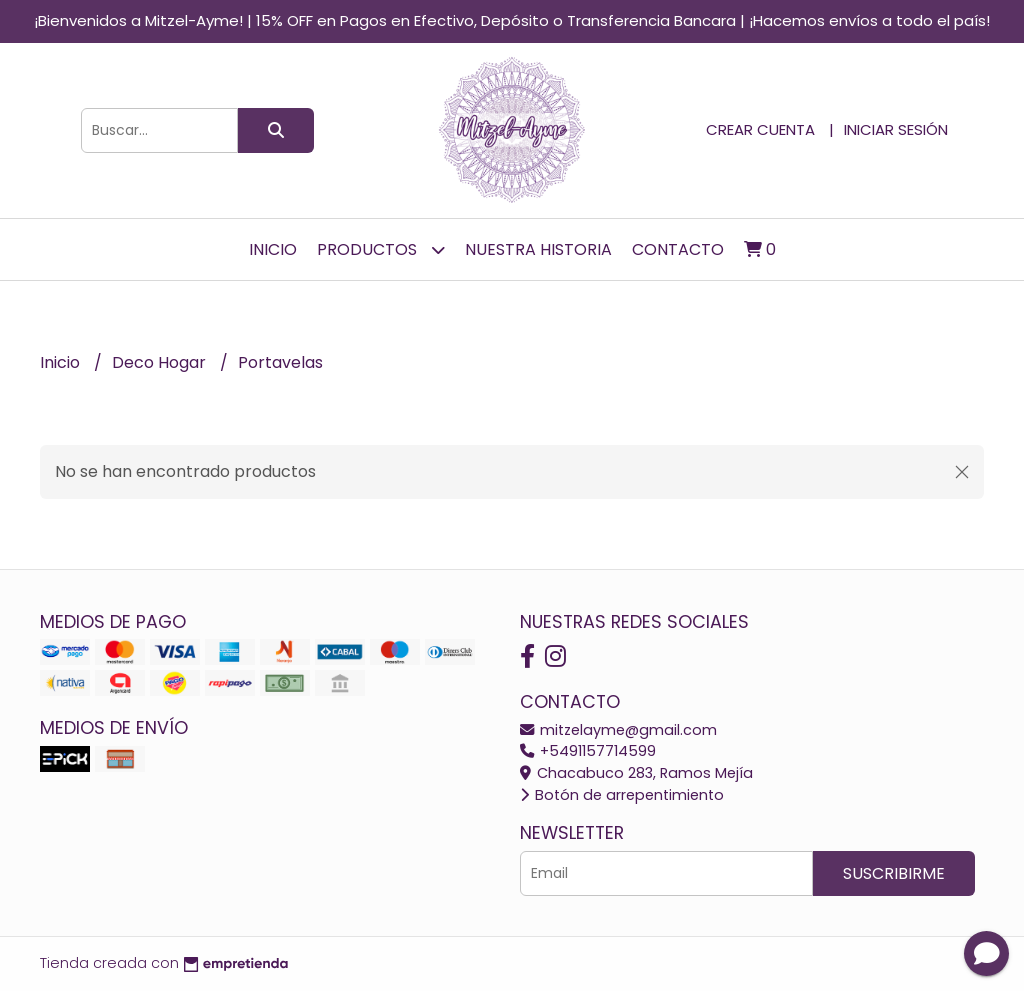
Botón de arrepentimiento (622, 795)
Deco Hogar (161, 362)
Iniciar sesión (896, 129)
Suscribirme (894, 873)
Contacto (678, 249)
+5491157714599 (588, 751)
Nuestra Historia (538, 249)
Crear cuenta (760, 129)
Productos (381, 249)
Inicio (273, 249)
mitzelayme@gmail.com (618, 730)
